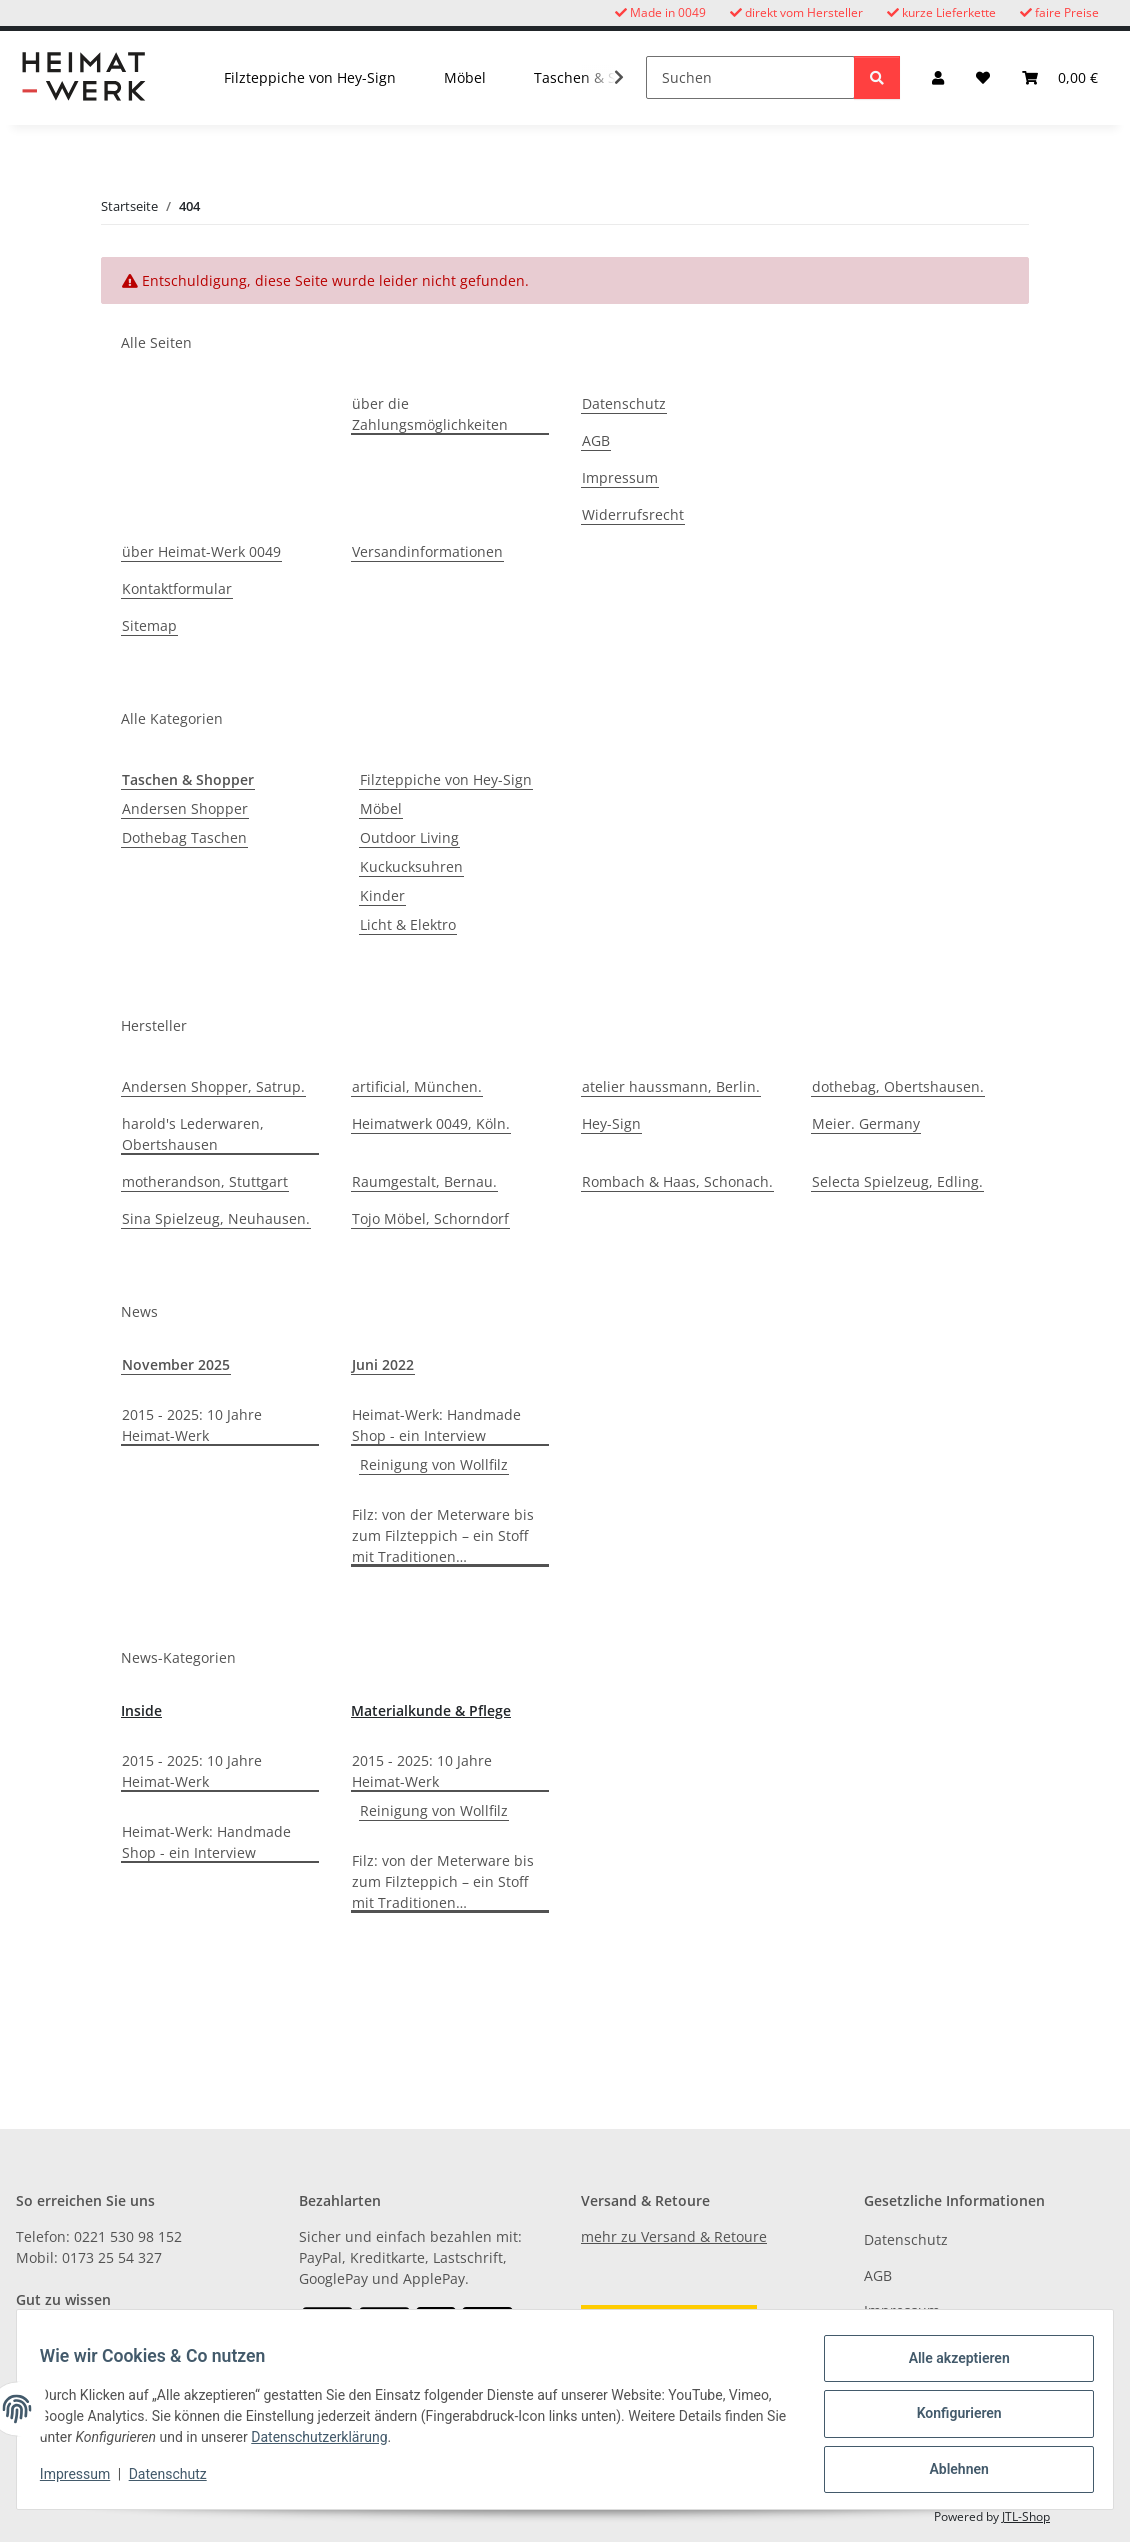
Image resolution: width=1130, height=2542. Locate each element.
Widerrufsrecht (633, 514)
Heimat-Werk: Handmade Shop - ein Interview (436, 1425)
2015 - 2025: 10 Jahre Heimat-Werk (192, 1425)
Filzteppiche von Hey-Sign (446, 779)
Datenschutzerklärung (393, 2443)
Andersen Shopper (185, 808)
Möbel (381, 808)
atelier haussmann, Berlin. (671, 1086)
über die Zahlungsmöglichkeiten (430, 414)
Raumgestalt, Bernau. (424, 1181)
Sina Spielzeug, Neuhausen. (216, 1218)
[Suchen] (750, 77)
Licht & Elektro (408, 924)
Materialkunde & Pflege (431, 1710)
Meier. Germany (866, 1123)
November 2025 (176, 1364)
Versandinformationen (427, 551)
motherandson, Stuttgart (205, 1181)
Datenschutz (177, 2480)
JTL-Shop (1026, 2516)
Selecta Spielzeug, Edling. (897, 1181)
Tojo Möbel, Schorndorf (430, 1218)
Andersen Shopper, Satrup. (213, 1086)
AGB (596, 440)
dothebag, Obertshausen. (898, 1086)
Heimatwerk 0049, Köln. (431, 1123)
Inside (141, 1710)
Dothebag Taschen (184, 837)
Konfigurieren (949, 2419)
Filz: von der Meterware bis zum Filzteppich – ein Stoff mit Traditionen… (443, 1535)
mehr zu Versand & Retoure (674, 2236)
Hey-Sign (611, 1123)
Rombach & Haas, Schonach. (677, 1181)
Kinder (382, 895)
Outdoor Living (409, 837)
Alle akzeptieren (949, 2367)
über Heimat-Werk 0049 (201, 551)
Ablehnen (949, 2471)
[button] (938, 77)
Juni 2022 (383, 1364)
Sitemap (149, 625)
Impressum (84, 2480)
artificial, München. (417, 1086)
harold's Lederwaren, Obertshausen (193, 1134)
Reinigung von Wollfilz (434, 1464)
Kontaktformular (177, 588)
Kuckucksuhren (411, 866)
